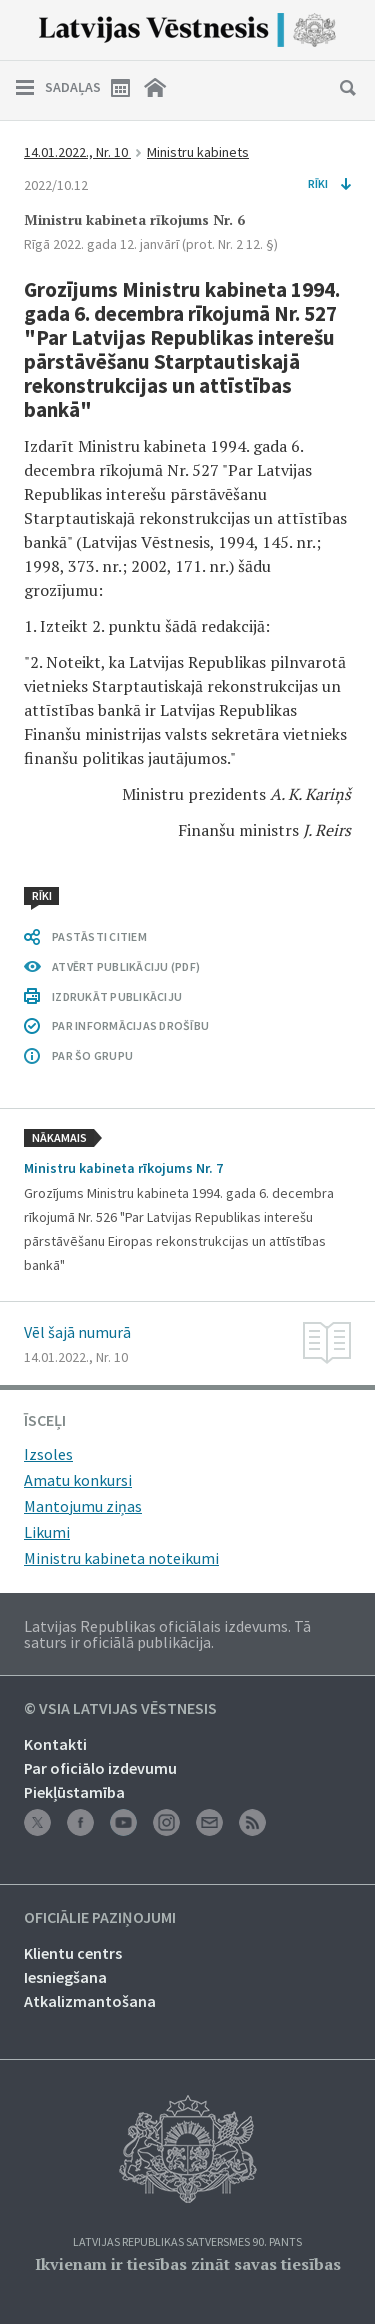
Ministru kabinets (198, 152)
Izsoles (48, 1454)
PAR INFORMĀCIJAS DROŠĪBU (130, 1025)
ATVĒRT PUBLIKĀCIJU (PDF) (126, 966)
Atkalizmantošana (90, 2001)
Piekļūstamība (74, 1792)
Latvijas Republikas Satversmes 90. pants (187, 2242)
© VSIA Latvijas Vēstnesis (120, 1709)
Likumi (47, 1532)
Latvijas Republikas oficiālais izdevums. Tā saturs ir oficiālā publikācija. (167, 1634)
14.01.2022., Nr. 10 (77, 152)
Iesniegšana (65, 1977)
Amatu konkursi (78, 1480)
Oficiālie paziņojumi (100, 1918)
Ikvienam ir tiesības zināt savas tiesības (188, 2264)
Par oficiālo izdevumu (100, 1768)
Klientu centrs (73, 1953)
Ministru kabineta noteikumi (121, 1558)
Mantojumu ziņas (83, 1506)
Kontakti (55, 1744)
